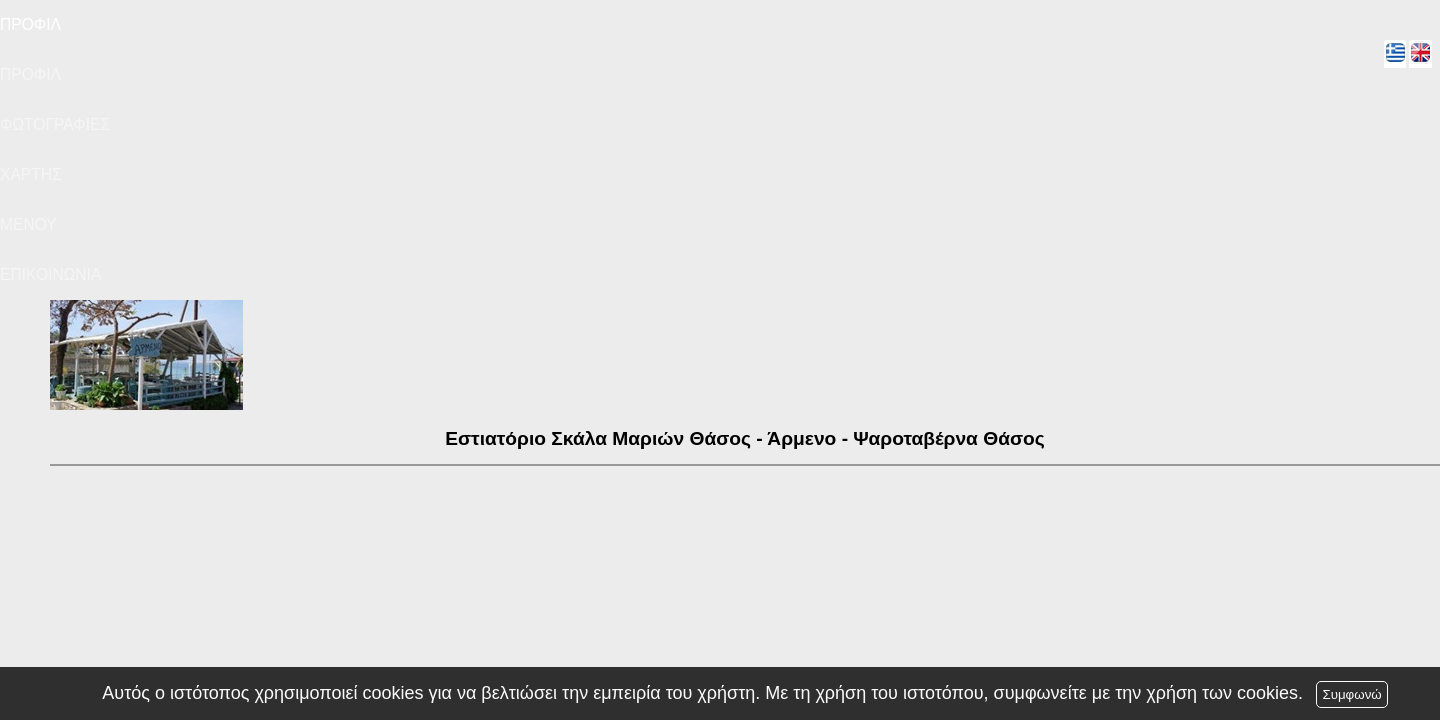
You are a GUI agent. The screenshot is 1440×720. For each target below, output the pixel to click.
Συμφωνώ (1351, 694)
